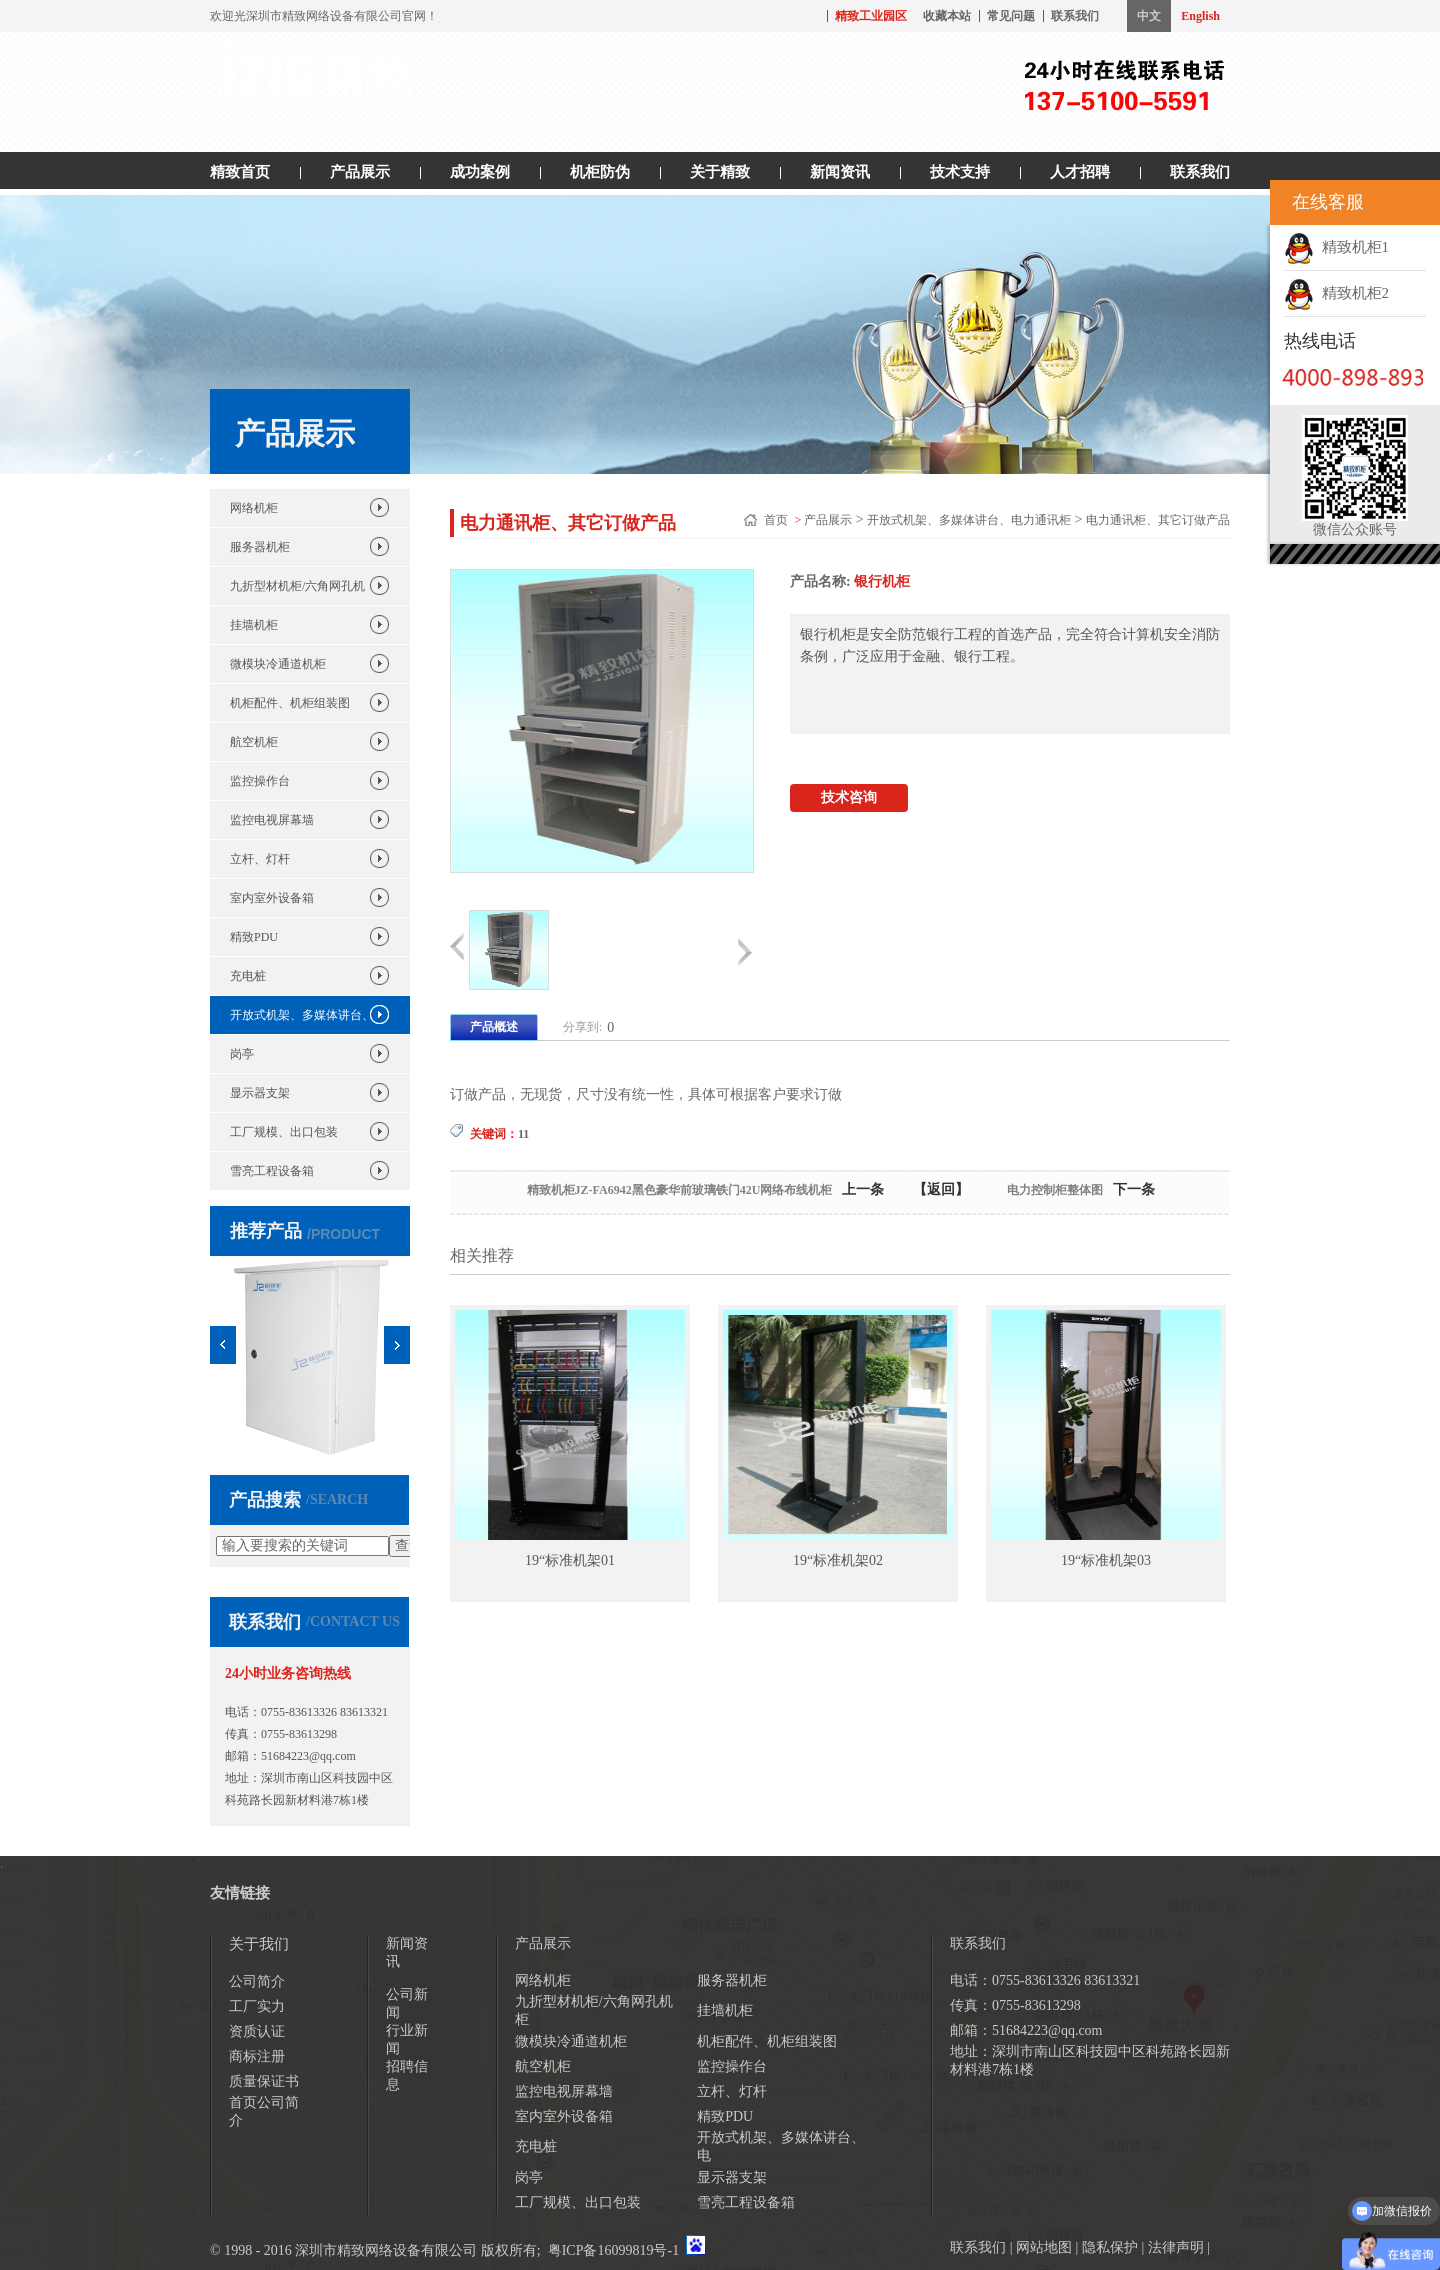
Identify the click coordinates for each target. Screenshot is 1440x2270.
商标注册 (257, 2056)
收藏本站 (947, 16)
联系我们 (1075, 16)
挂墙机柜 (254, 625)
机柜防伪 (600, 172)
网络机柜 (254, 508)
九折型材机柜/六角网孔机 (297, 586)
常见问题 (1011, 16)
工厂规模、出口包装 (284, 1132)
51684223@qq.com (308, 1756)
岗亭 (242, 1054)
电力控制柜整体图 (1055, 1190)
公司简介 (257, 1981)
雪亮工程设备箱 (272, 1171)
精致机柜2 (1336, 293)
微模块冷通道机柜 (278, 664)
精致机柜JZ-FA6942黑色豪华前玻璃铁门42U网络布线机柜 (680, 1190)
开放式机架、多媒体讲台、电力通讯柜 (969, 520)
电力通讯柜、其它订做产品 (1158, 520)
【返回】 (941, 1189)
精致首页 (240, 172)
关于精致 (720, 172)
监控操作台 (260, 781)
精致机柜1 (1336, 247)
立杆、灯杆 (260, 859)
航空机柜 (254, 742)
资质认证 (257, 2031)
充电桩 (248, 976)
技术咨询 (849, 797)
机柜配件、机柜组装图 (290, 703)
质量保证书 (264, 2081)
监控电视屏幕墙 (272, 820)
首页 (777, 520)
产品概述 (494, 1027)
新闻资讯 (840, 172)
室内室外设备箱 (272, 898)
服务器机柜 (260, 547)
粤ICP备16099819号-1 (613, 2250)
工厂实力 (257, 2006)
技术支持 (960, 172)
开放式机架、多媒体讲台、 (302, 1015)
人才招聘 (1080, 172)
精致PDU (254, 937)
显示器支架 (260, 1093)
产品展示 (360, 172)
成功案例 (480, 172)
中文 (1149, 16)
